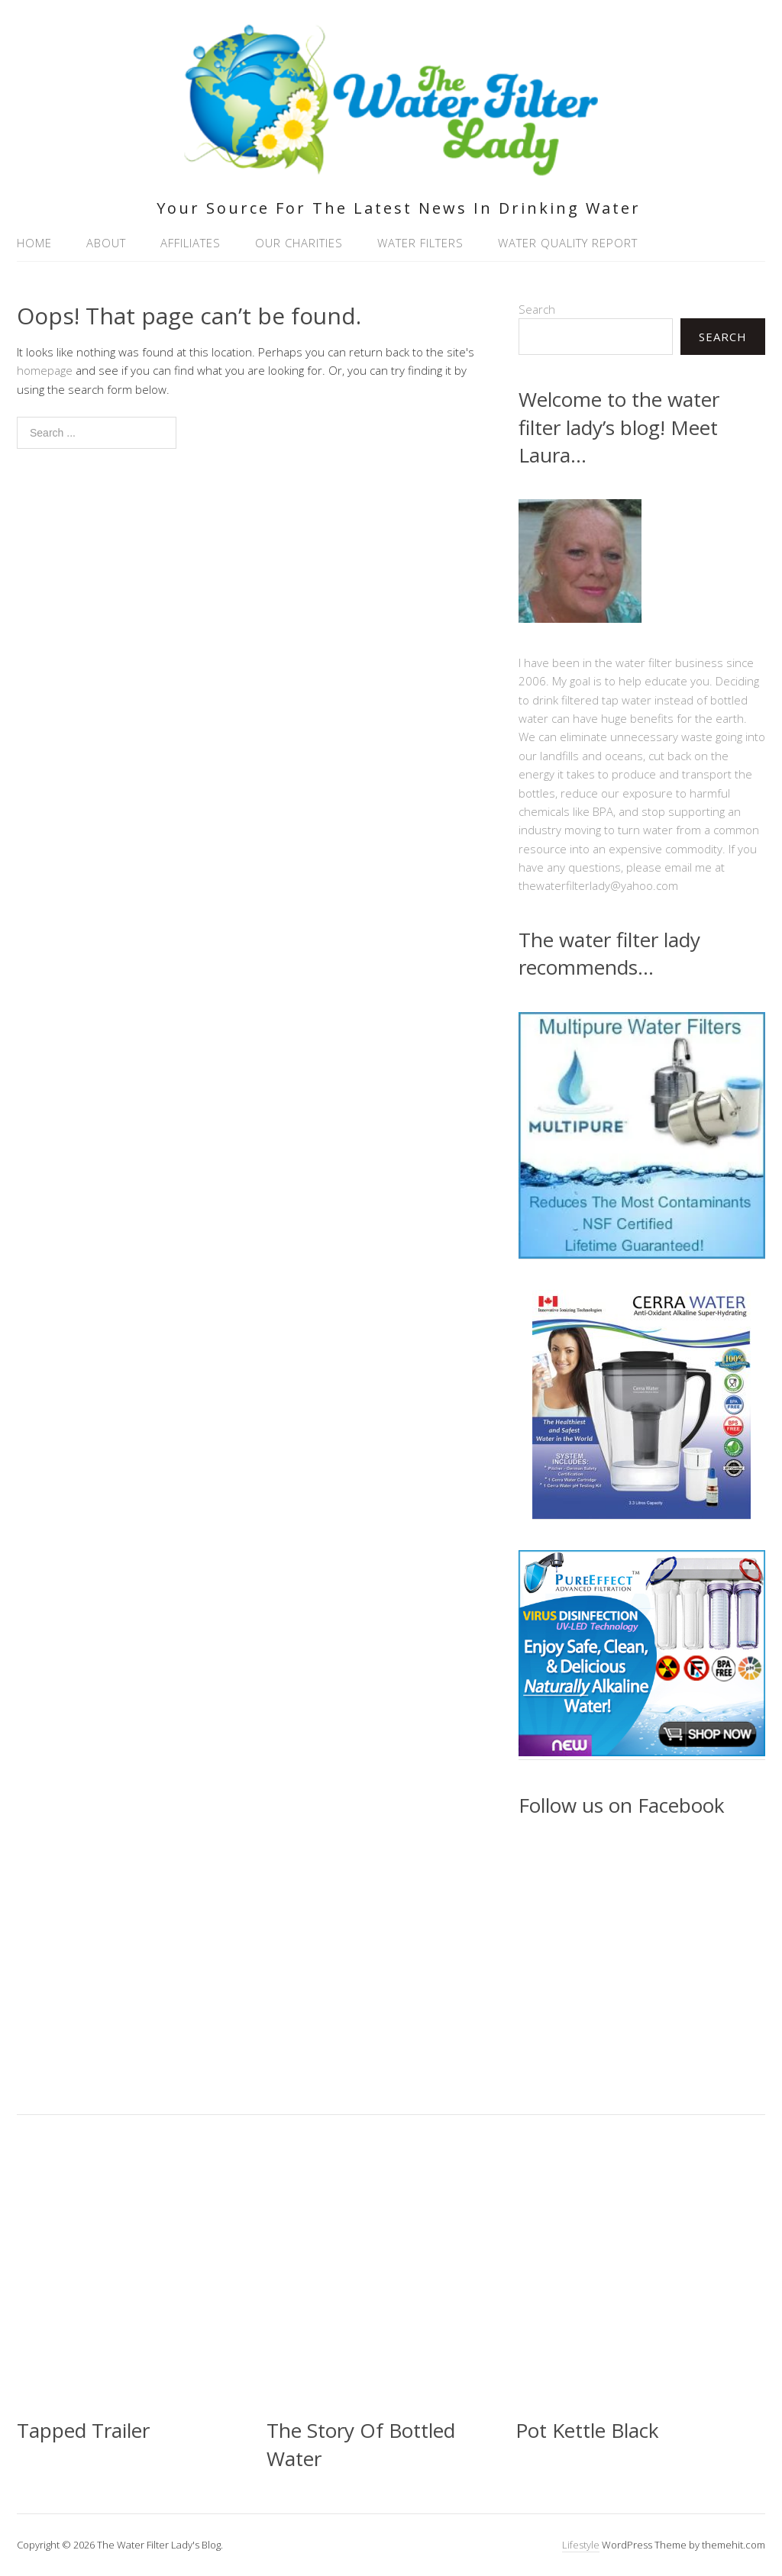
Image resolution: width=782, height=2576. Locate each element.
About (106, 242)
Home (34, 242)
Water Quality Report (568, 242)
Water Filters (420, 242)
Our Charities (299, 242)
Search (537, 309)
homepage (45, 370)
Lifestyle (580, 2545)
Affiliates (190, 242)
